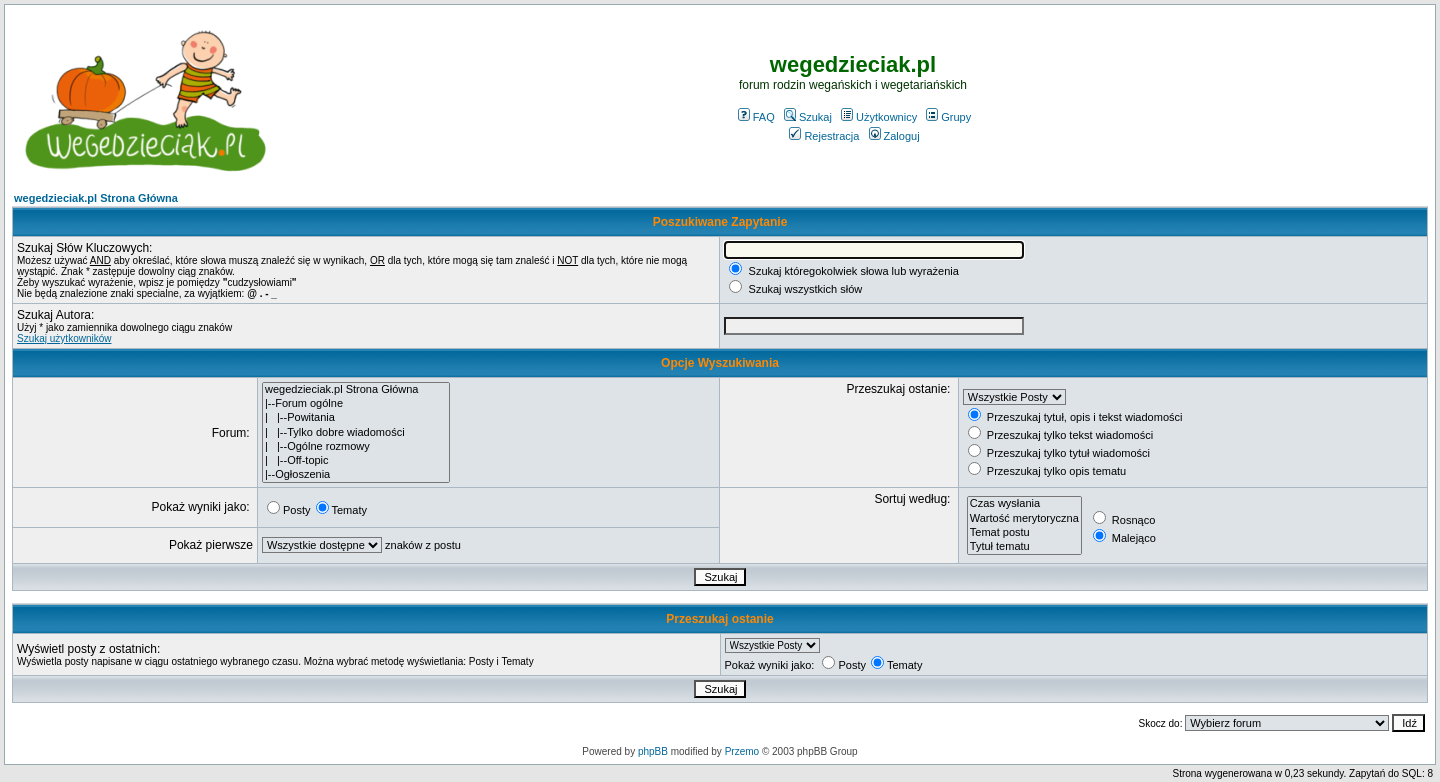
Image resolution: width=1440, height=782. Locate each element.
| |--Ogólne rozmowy (356, 447)
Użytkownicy (879, 117)
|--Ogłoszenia (356, 475)
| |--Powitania (356, 418)
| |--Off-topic (356, 461)
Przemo (742, 751)
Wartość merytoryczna (1024, 519)
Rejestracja (824, 136)
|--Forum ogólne (356, 404)
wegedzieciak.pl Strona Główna (96, 198)
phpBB (653, 751)
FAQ (756, 117)
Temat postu (1024, 533)
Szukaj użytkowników (64, 338)
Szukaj (808, 117)
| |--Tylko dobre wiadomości (356, 433)
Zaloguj (894, 136)
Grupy (948, 117)
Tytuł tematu (1024, 547)
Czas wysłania (1024, 504)
